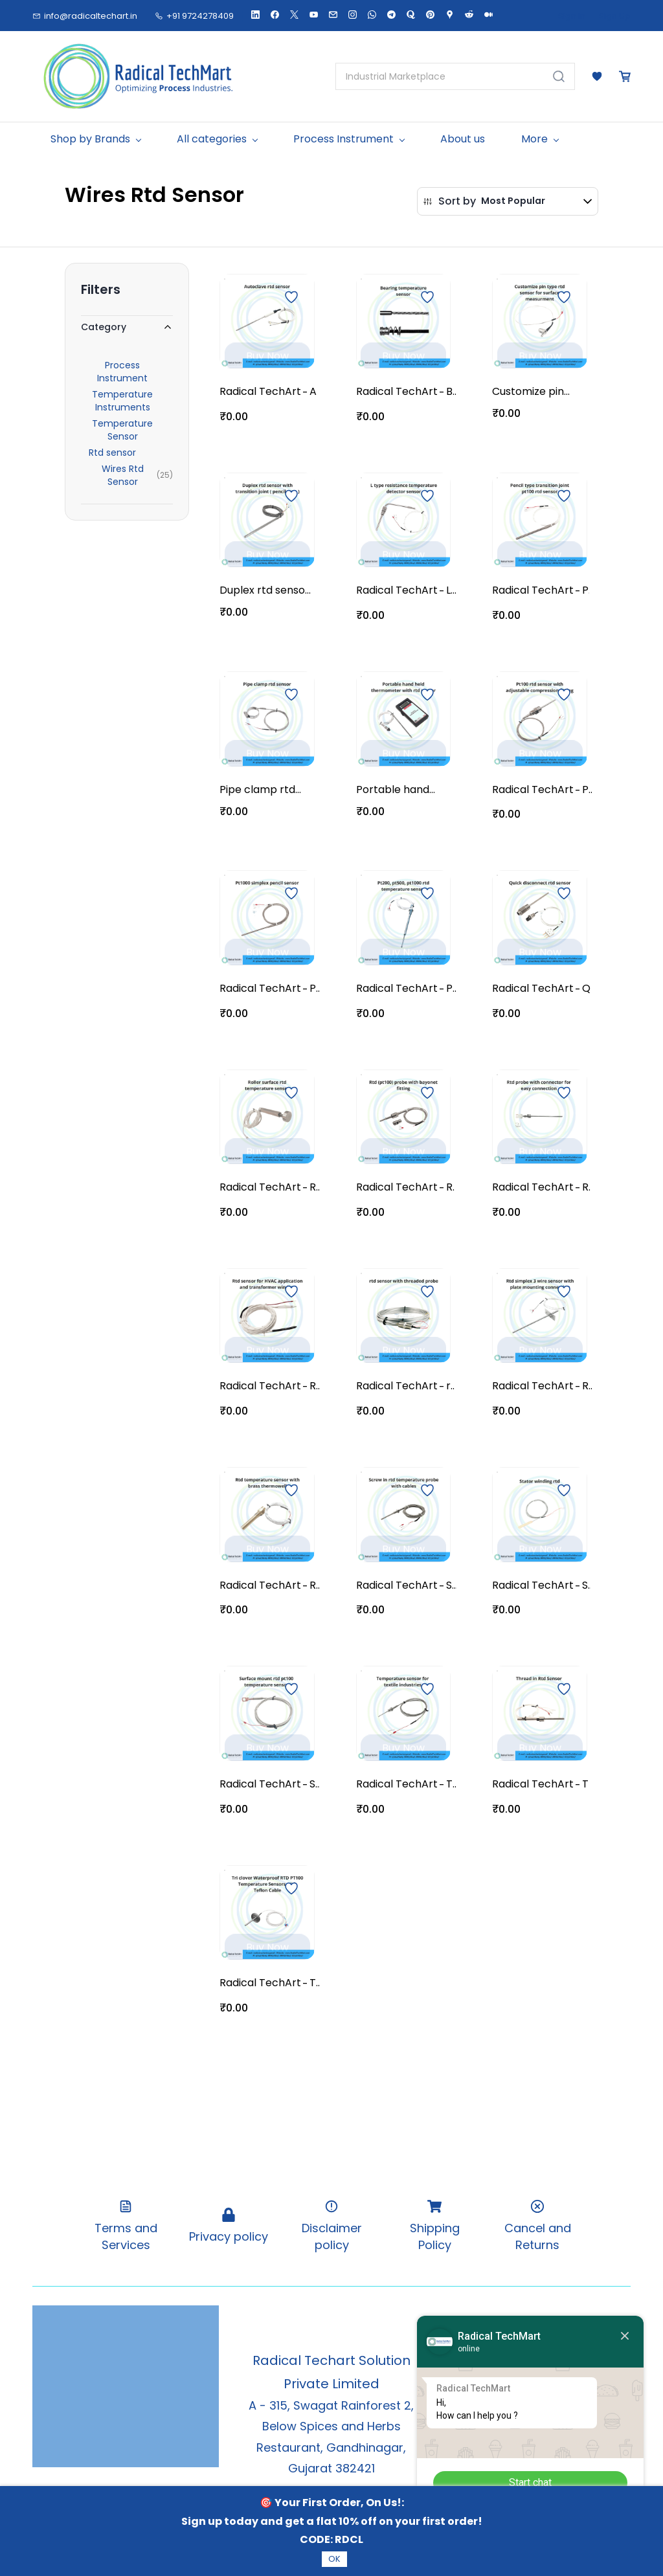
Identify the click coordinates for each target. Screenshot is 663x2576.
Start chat (530, 2482)
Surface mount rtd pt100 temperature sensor (314, 1784)
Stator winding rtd (586, 1585)
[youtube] (313, 16)
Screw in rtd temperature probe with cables (451, 1585)
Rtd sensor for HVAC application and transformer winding (314, 1386)
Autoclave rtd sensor (313, 391)
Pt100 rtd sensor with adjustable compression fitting (587, 790)
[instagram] (352, 16)
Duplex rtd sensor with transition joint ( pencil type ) (264, 590)
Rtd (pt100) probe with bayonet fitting (450, 1187)
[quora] (411, 16)
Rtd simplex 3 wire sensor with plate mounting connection (587, 1386)
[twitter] (294, 16)
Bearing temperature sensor (451, 391)
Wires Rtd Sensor (123, 475)
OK (334, 2559)
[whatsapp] (372, 16)
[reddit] (469, 16)
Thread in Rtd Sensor (585, 1784)
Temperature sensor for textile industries (451, 1784)
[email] (333, 16)
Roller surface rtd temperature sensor (314, 1187)
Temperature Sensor (122, 430)
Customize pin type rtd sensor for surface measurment (531, 391)
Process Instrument (122, 372)
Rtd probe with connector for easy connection (586, 1187)
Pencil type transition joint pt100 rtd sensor (585, 590)
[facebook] (275, 16)
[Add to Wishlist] (291, 297)
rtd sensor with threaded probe (450, 1386)
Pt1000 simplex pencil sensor (314, 988)
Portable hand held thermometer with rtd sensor (394, 790)
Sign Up (615, 16)
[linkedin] (255, 16)
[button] (597, 76)
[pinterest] (430, 16)
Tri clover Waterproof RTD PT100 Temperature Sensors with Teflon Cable (314, 1983)
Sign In (571, 16)
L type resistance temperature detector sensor (451, 590)
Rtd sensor (112, 452)
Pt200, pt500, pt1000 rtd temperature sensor (451, 988)
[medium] (488, 16)
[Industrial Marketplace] (439, 76)
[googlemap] (449, 16)
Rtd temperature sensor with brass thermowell (314, 1585)
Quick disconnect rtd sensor (586, 988)
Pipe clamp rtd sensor (257, 790)
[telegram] (391, 16)
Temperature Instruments (122, 401)
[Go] (556, 76)
